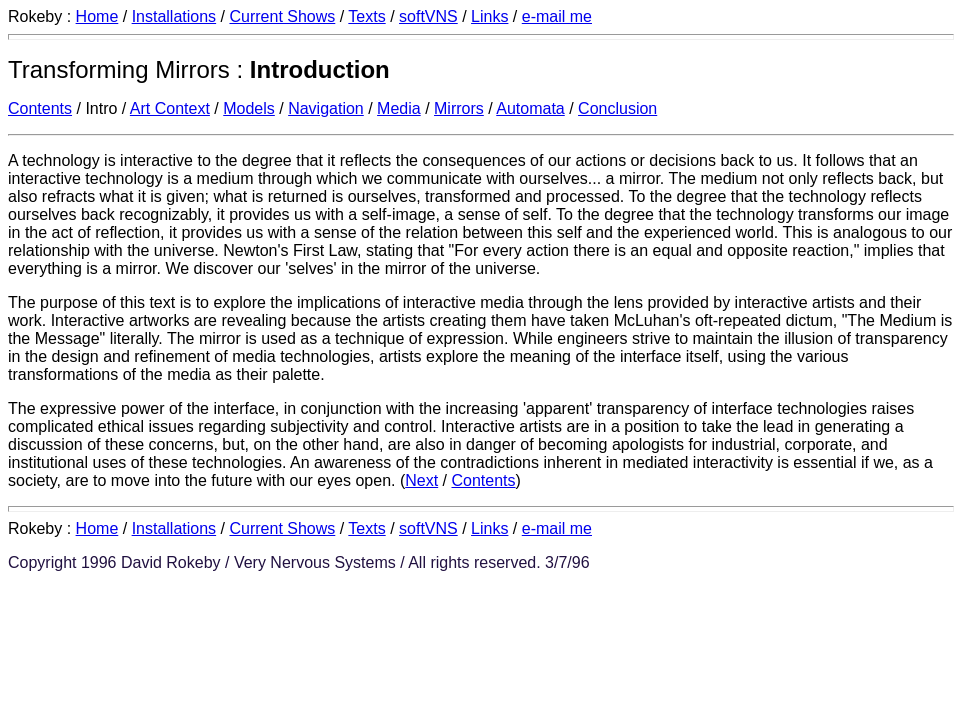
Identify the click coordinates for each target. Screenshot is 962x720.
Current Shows (282, 16)
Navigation (326, 108)
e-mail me (557, 16)
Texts (366, 16)
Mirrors (459, 108)
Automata (530, 108)
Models (249, 108)
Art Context (170, 108)
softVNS (428, 16)
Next (421, 480)
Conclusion (617, 108)
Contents (40, 108)
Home (97, 16)
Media (399, 108)
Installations (174, 16)
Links (489, 16)
